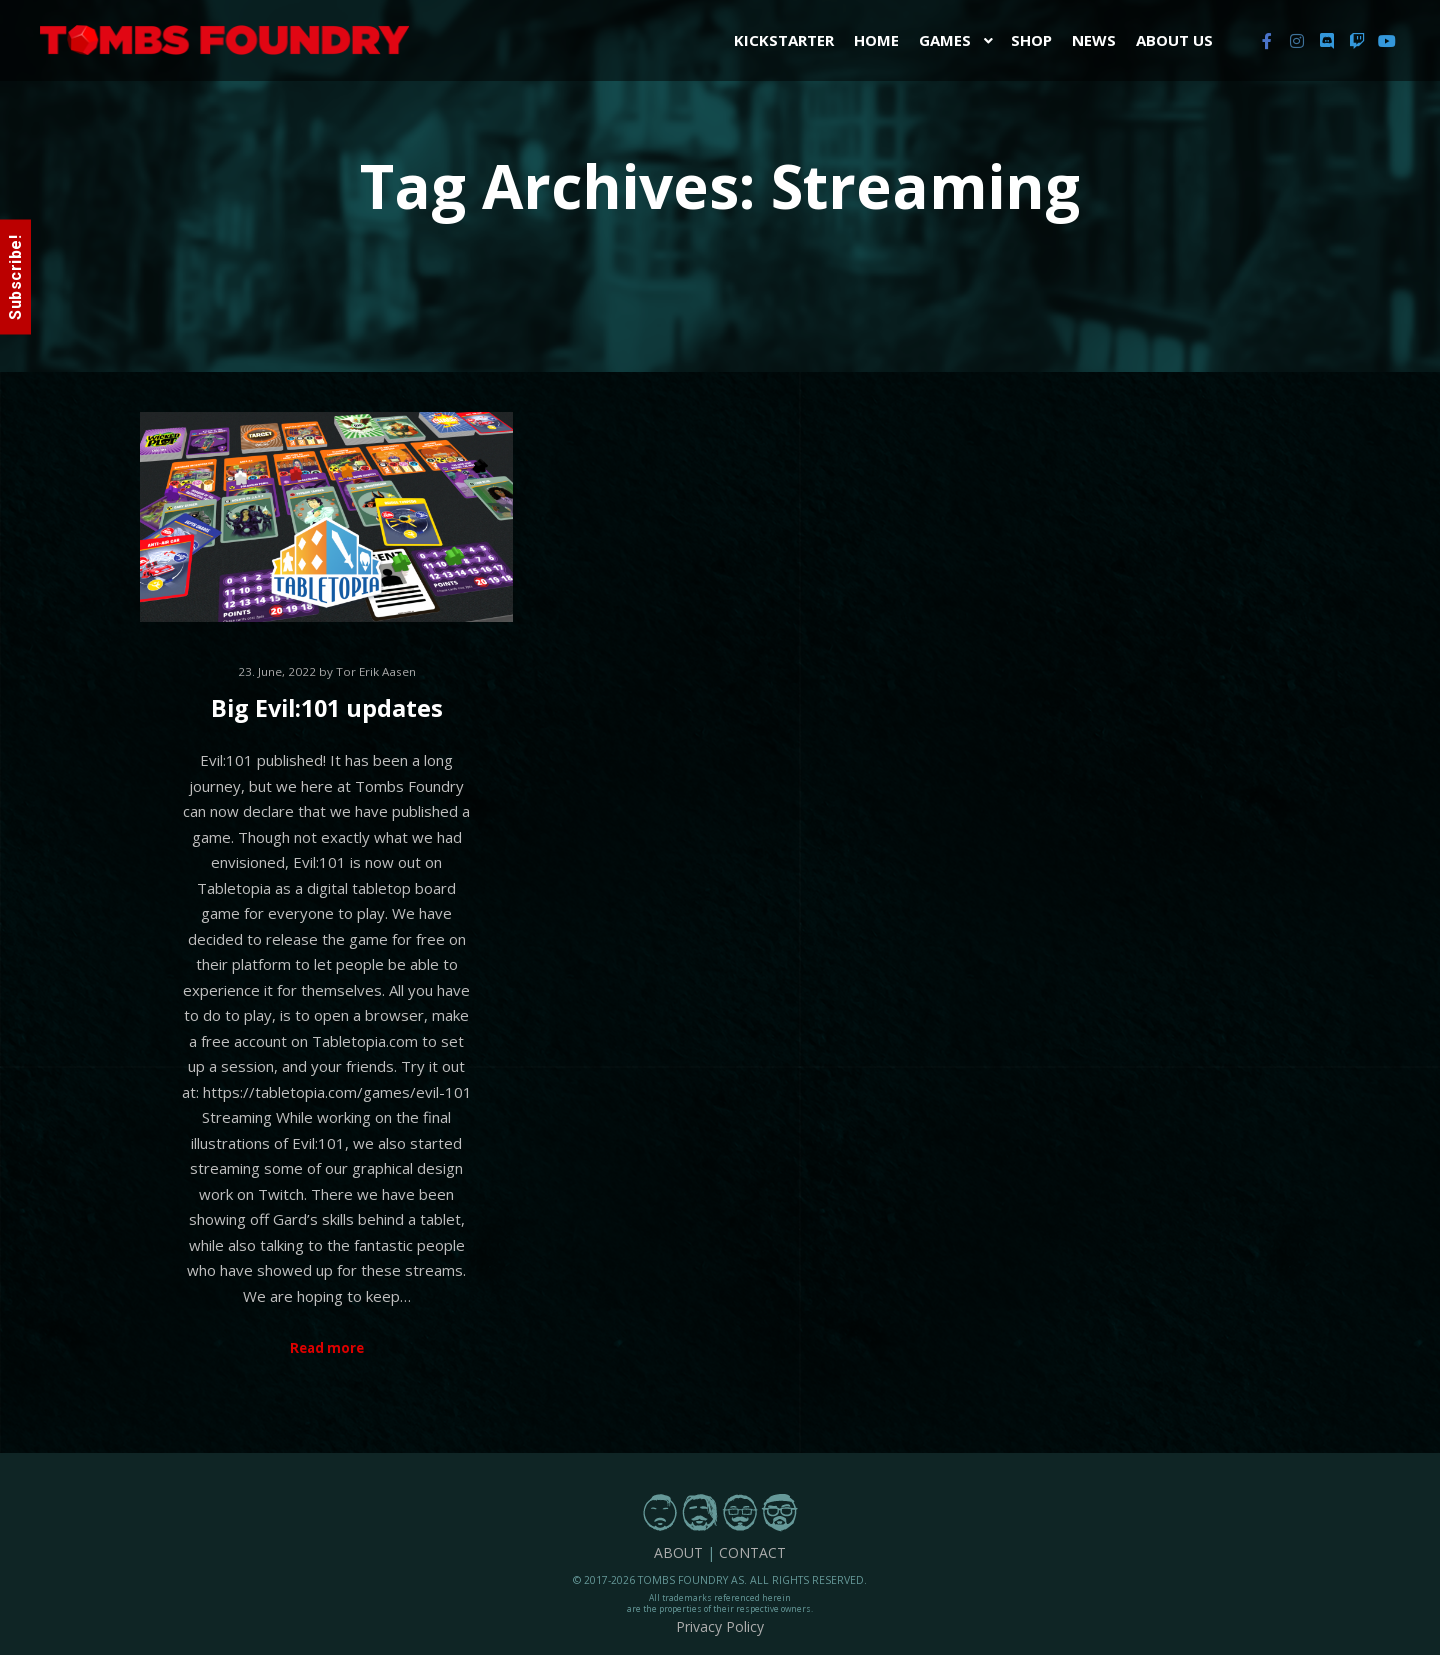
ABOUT (678, 1552)
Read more (327, 1348)
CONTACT (752, 1552)
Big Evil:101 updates (327, 708)
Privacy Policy (720, 1626)
